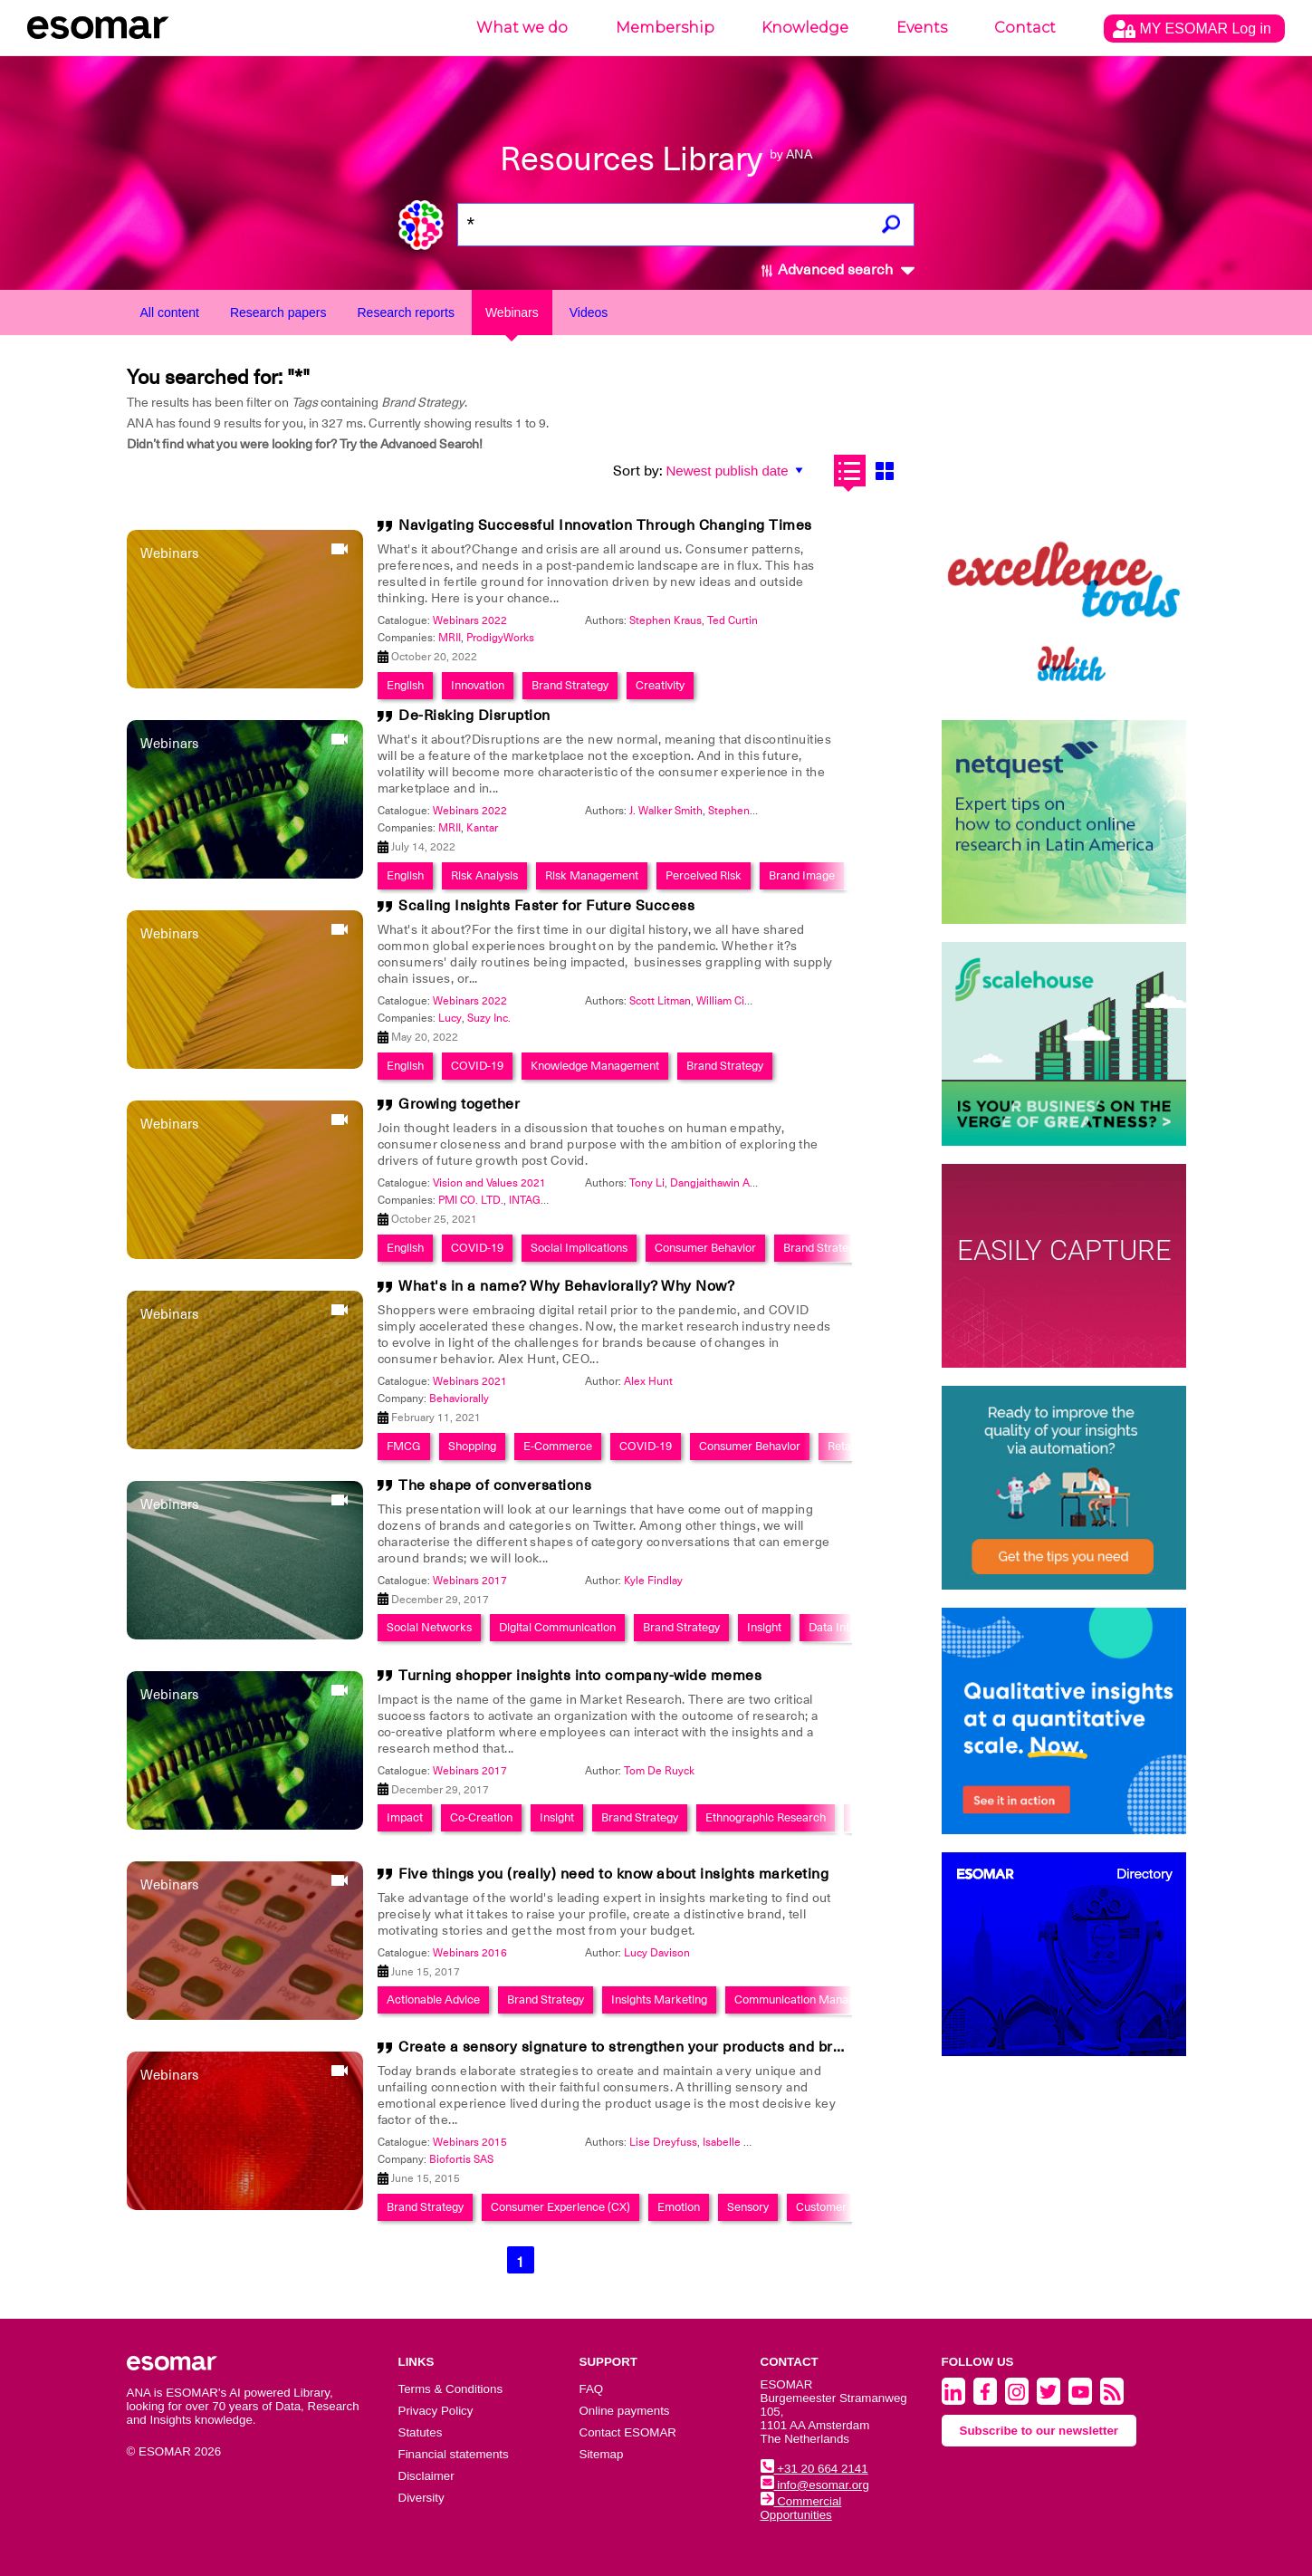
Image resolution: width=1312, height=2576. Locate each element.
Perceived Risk (704, 875)
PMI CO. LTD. (470, 1200)
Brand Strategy (570, 685)
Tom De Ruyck (659, 1771)
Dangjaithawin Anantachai (733, 1183)
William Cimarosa (738, 1001)
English (405, 685)
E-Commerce (557, 1446)
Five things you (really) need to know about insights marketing (613, 1874)
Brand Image (802, 875)
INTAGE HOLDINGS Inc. (567, 1200)
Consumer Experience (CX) (560, 2207)
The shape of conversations (494, 1485)
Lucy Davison (657, 1953)
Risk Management (591, 875)
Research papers (278, 312)
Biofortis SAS (461, 2159)
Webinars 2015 (470, 2142)
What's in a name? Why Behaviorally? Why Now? (566, 1286)
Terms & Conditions (450, 2389)
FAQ (591, 2389)
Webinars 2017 (470, 1580)
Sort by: (638, 471)
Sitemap (601, 2454)
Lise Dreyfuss (663, 2142)
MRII (449, 637)
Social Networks (429, 1627)
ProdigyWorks (500, 637)
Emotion (678, 2207)
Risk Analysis (484, 875)
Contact (1025, 27)
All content (169, 312)
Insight (764, 1627)
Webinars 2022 (470, 620)
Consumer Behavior (705, 1247)
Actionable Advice (433, 1999)
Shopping (472, 1446)
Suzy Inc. (489, 1018)
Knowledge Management (595, 1065)
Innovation (477, 685)
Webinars (512, 312)
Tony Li (647, 1183)
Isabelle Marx (735, 2142)
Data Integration (850, 1627)
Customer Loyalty (841, 2207)
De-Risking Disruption (474, 715)
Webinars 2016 (470, 1953)
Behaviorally (459, 1398)
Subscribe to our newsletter (1039, 2430)
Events (921, 27)
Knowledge (804, 27)
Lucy (450, 1018)
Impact (405, 1817)
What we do (522, 27)
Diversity (421, 2497)
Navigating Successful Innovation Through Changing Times (605, 525)
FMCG (404, 1446)
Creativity (660, 685)
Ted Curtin (732, 620)
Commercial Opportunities (801, 2508)
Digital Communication (557, 1627)
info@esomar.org (815, 2485)
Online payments (624, 2410)
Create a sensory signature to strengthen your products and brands (632, 2047)
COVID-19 (477, 1065)
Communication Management (810, 1999)
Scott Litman (660, 1001)
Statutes (420, 2432)
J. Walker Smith (666, 810)
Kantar (482, 828)
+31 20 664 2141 (814, 2468)
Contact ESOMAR (627, 2432)
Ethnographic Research (765, 1817)
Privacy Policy (436, 2410)
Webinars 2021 (470, 1381)
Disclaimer (426, 2476)
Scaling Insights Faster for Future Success (546, 906)
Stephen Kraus (665, 620)
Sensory (748, 2207)
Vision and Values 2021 (489, 1183)
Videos (589, 312)
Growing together (459, 1104)
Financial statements (453, 2454)
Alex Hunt (648, 1381)
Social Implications (579, 1247)
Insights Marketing (659, 1999)
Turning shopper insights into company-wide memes (579, 1676)
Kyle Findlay (653, 1580)
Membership (665, 27)
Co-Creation (481, 1817)
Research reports (406, 312)
